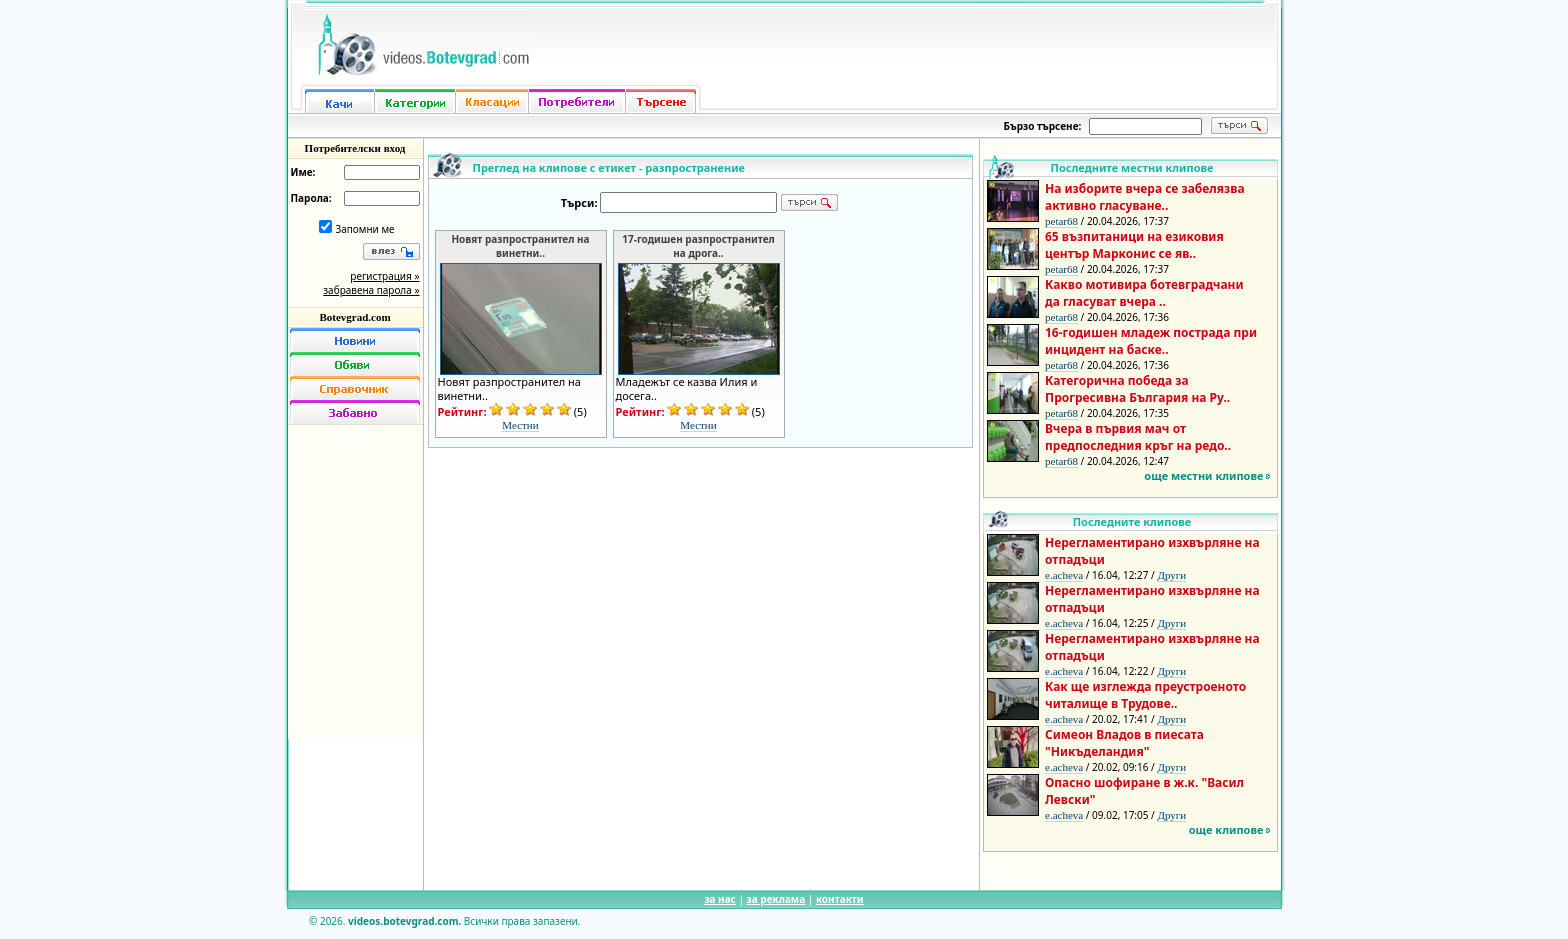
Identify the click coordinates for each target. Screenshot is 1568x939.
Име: (303, 172)
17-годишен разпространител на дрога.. (698, 246)
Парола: (311, 198)
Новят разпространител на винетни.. (520, 246)
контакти (840, 899)
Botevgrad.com (354, 317)
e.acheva (1064, 575)
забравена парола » (371, 290)
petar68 (1061, 221)
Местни (520, 425)
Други (1171, 575)
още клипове (1226, 829)
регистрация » (384, 276)
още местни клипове (1203, 475)
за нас (719, 899)
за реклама (776, 899)
